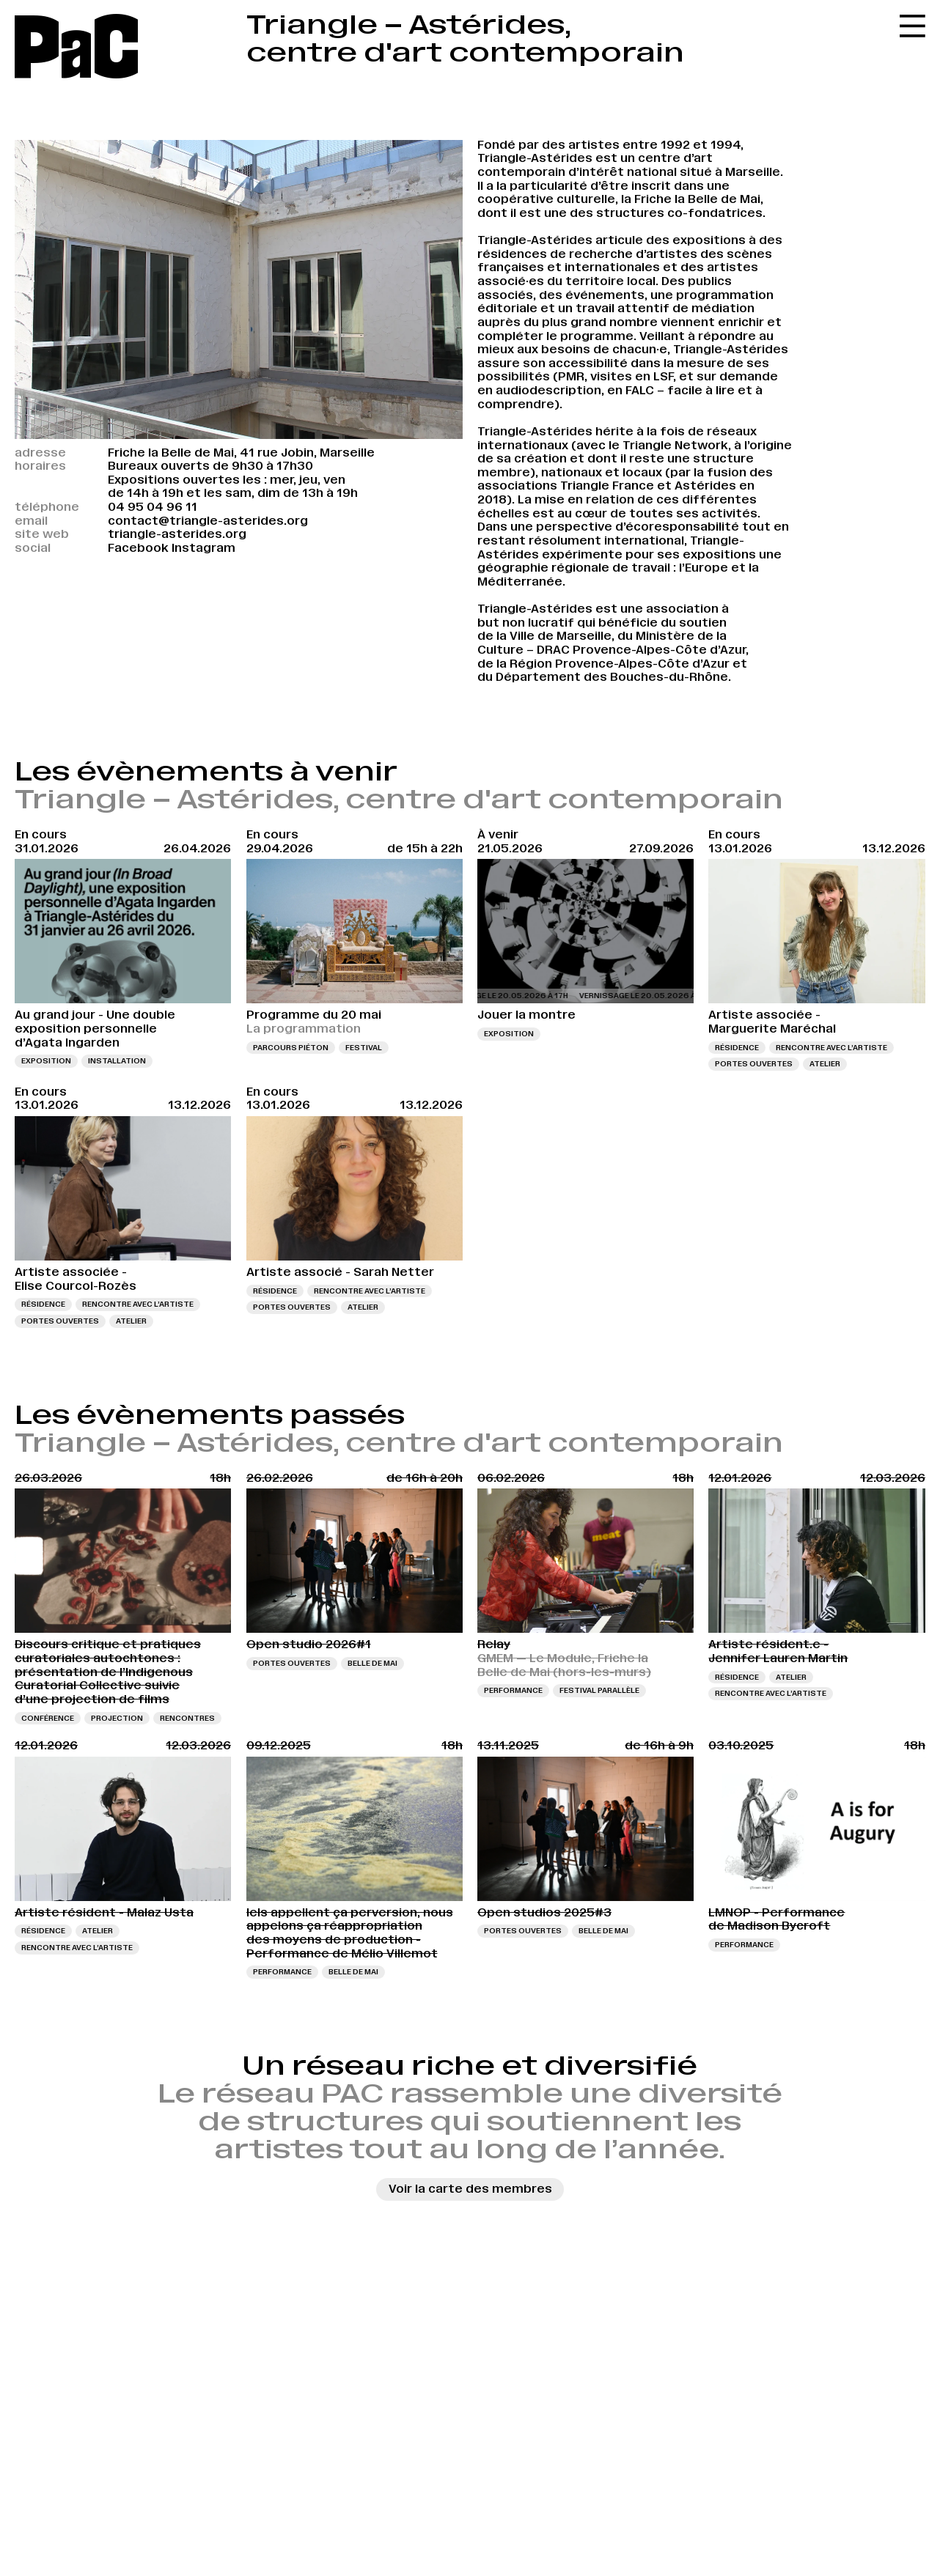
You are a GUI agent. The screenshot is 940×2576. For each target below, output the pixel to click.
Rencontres (187, 1718)
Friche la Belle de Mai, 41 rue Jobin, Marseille (241, 453)
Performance (513, 1690)
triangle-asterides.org (177, 534)
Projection (117, 1718)
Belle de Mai (372, 1663)
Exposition (46, 1061)
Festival (363, 1047)
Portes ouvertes (754, 1064)
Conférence (47, 1718)
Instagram (203, 548)
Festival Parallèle (599, 1690)
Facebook (138, 548)
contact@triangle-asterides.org (208, 521)
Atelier (824, 1064)
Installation (117, 1061)
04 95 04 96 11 (152, 507)
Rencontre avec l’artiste (831, 1047)
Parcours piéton (290, 1047)
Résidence (737, 1047)
